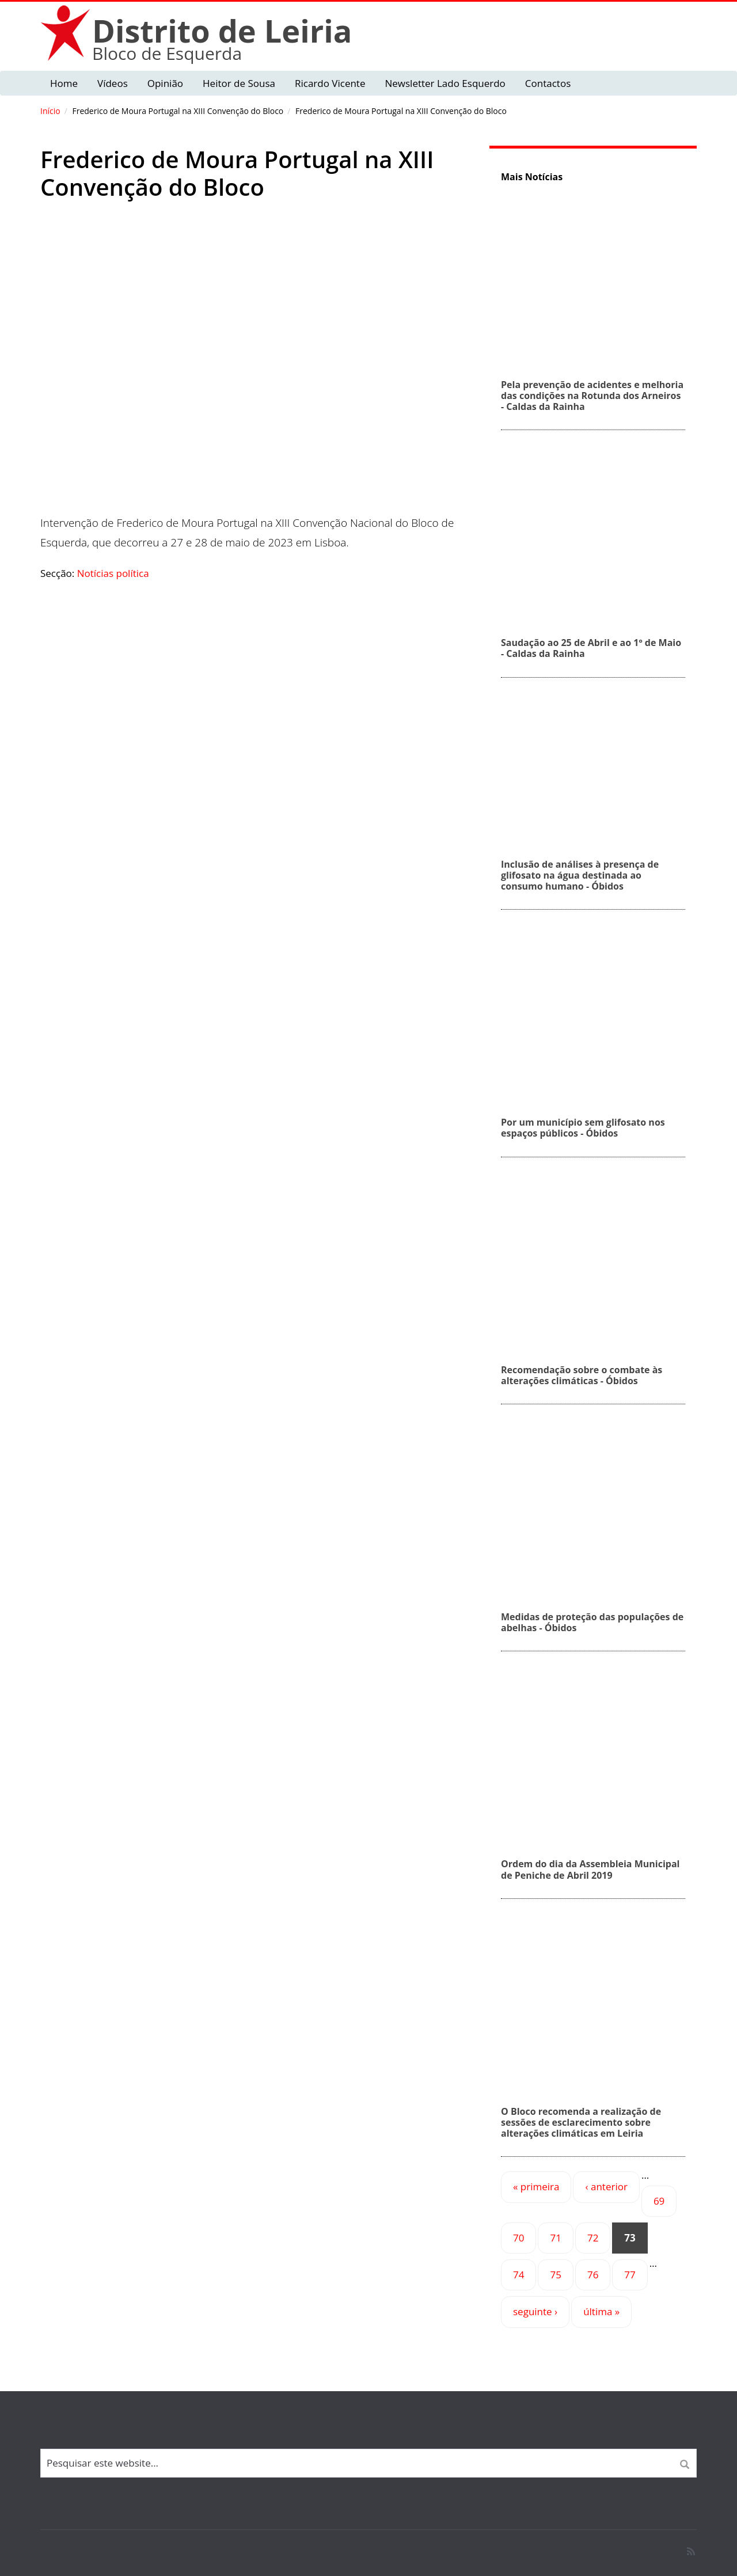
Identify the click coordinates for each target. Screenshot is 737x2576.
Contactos (548, 83)
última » (601, 2311)
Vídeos (112, 83)
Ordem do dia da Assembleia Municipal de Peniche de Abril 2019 (590, 1869)
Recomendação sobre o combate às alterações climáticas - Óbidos (581, 1375)
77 (629, 2274)
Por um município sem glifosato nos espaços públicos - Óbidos (583, 1127)
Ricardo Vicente (330, 83)
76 (592, 2274)
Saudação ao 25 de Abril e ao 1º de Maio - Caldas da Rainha (591, 648)
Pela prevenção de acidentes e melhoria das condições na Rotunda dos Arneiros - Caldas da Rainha (592, 395)
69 (659, 2201)
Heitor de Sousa (239, 83)
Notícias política (113, 573)
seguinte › (535, 2311)
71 (555, 2237)
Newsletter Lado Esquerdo (445, 83)
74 (518, 2274)
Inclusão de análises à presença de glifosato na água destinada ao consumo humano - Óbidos (580, 875)
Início (50, 110)
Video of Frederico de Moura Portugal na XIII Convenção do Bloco (256, 369)
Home (64, 83)
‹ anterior (606, 2186)
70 (518, 2237)
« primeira (536, 2186)
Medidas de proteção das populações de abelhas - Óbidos (592, 1622)
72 (592, 2237)
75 (555, 2274)
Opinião (165, 83)
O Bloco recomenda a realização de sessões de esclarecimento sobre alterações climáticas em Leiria (581, 2122)
